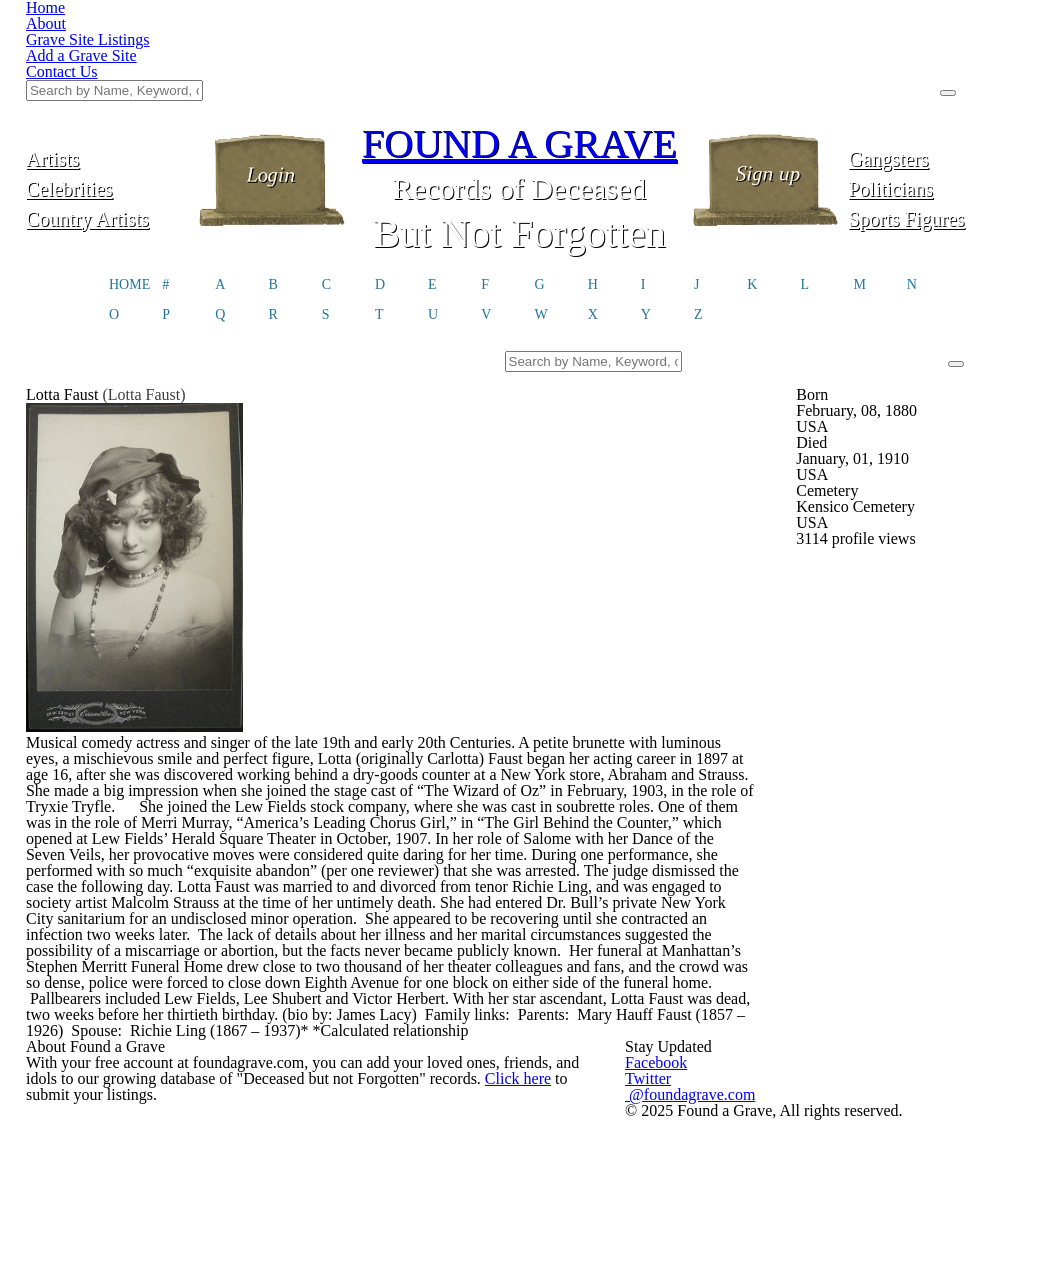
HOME (129, 186)
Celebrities (108, 87)
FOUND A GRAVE (520, 42)
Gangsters (930, 57)
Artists (108, 57)
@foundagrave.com (797, 1225)
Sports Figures (930, 117)
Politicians (931, 87)
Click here (534, 1231)
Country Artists (108, 117)
